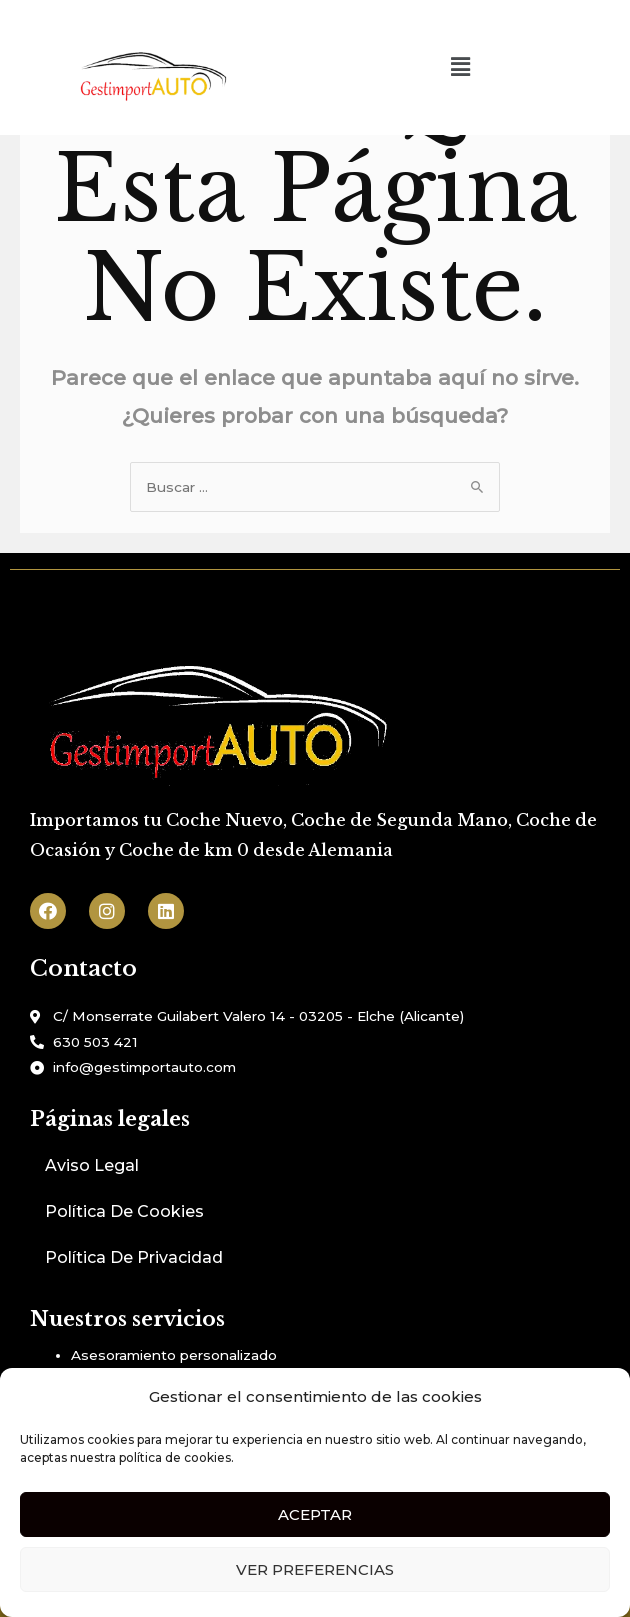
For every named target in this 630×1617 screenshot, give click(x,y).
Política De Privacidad (134, 1257)
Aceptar (315, 1514)
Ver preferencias (315, 1569)
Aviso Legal (92, 1165)
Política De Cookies (124, 1211)
